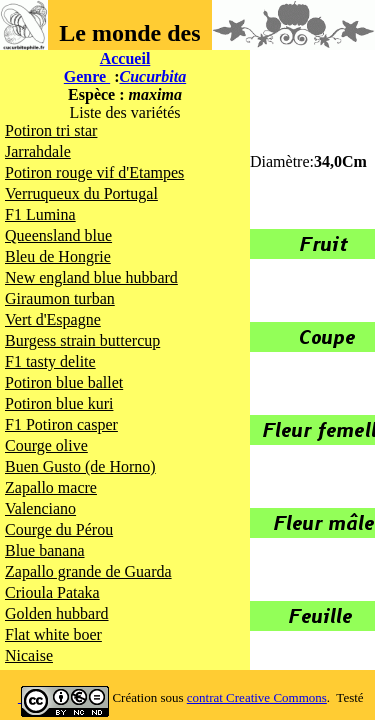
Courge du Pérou (59, 529)
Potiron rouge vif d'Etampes (94, 172)
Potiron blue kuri (59, 403)
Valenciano (40, 508)
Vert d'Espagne (53, 319)
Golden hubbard (57, 613)
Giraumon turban (60, 298)
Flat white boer (53, 634)
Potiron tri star (51, 130)
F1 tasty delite (50, 361)
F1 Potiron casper (61, 424)
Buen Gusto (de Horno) (80, 466)
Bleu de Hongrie (58, 256)
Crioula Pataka (52, 592)
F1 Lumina (40, 214)
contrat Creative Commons (257, 697)
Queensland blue (58, 235)
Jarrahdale (38, 151)
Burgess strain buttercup (82, 340)
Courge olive (46, 445)
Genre (87, 76)
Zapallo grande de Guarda (88, 571)
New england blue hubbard (91, 277)
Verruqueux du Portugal (81, 193)
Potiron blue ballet (64, 382)
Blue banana (45, 550)
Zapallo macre (51, 487)
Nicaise (29, 655)
